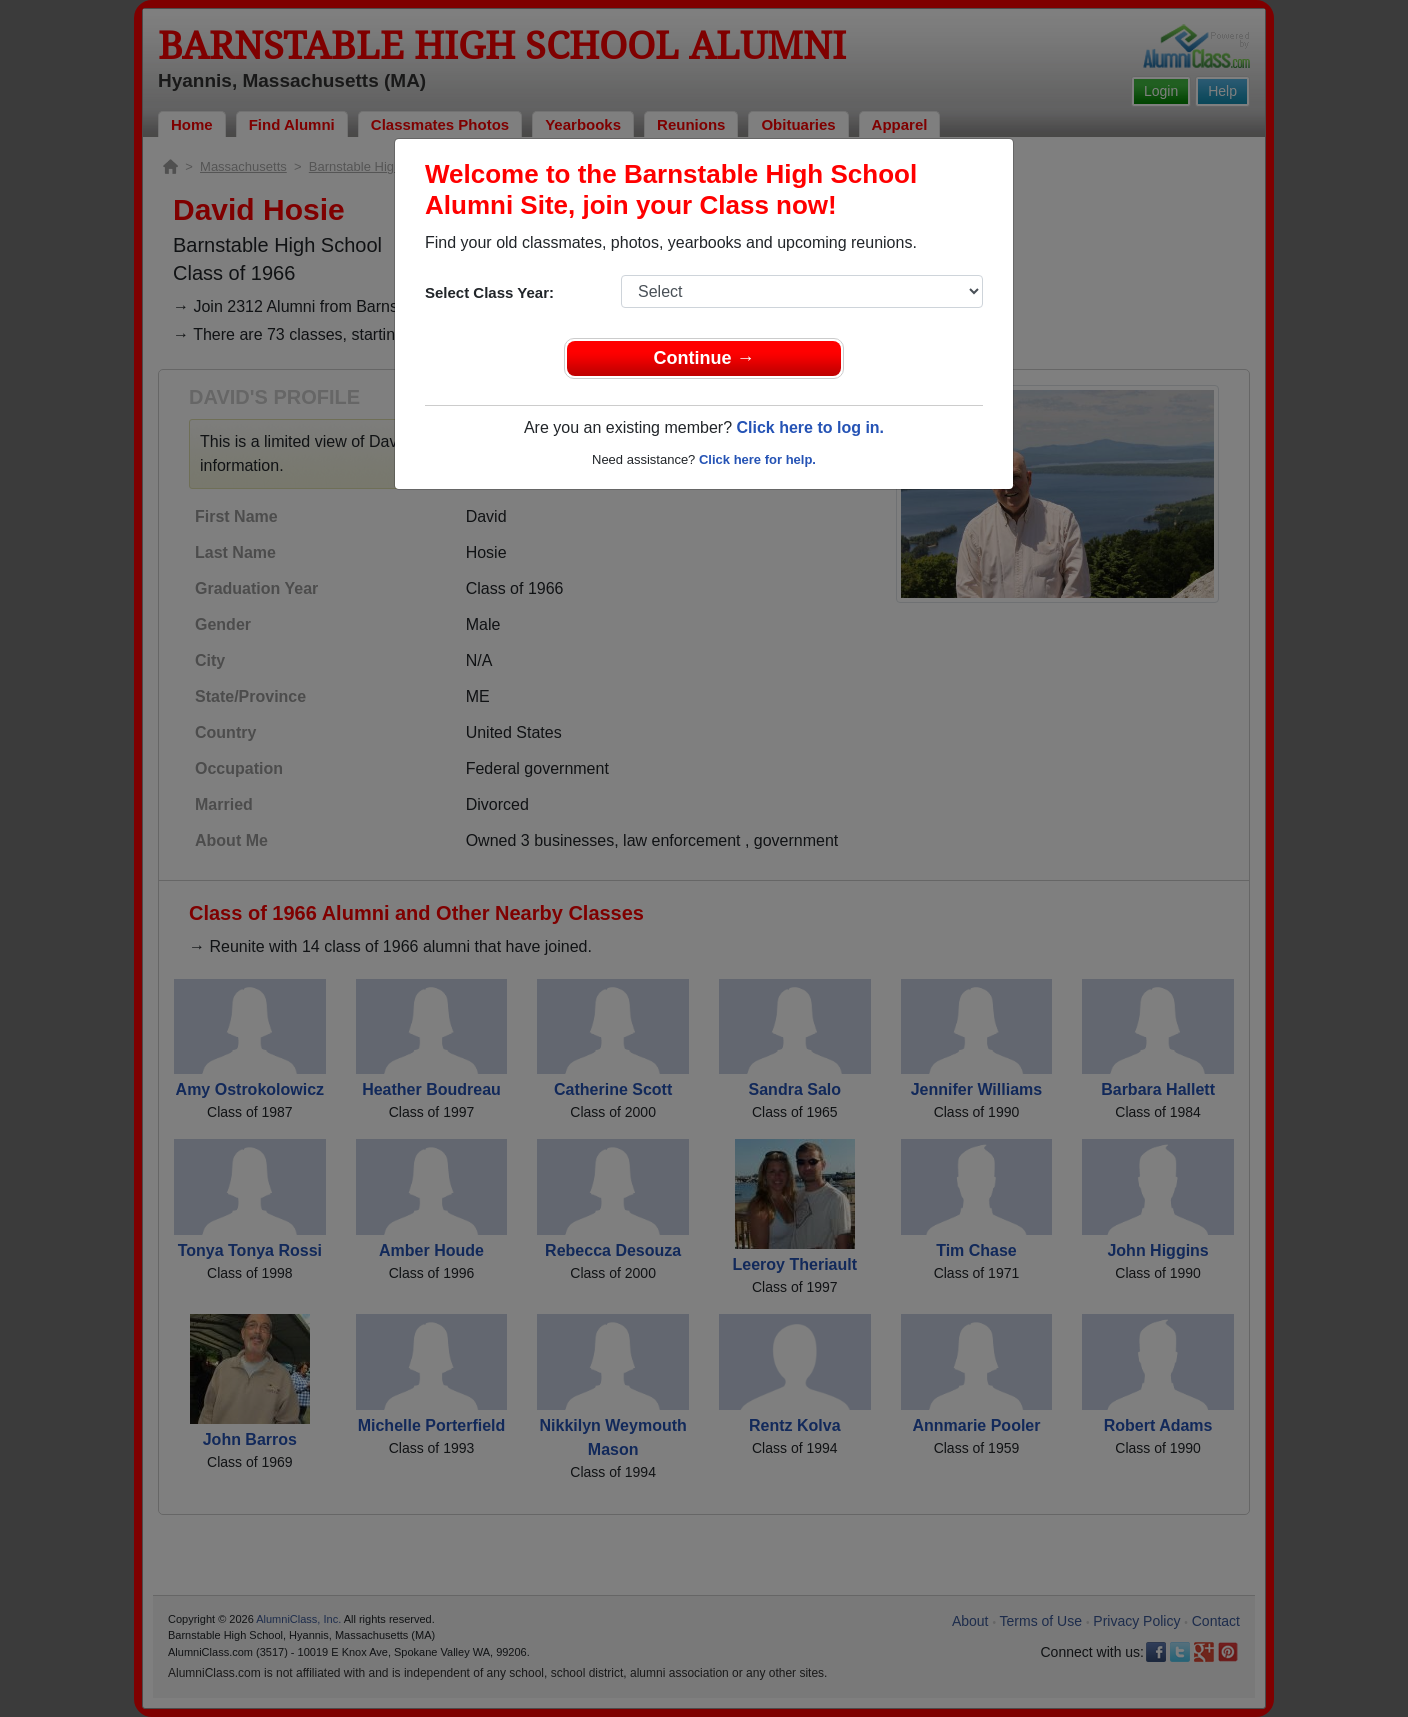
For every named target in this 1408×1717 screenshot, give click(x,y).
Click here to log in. (810, 427)
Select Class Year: (489, 292)
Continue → (704, 358)
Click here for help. (757, 459)
